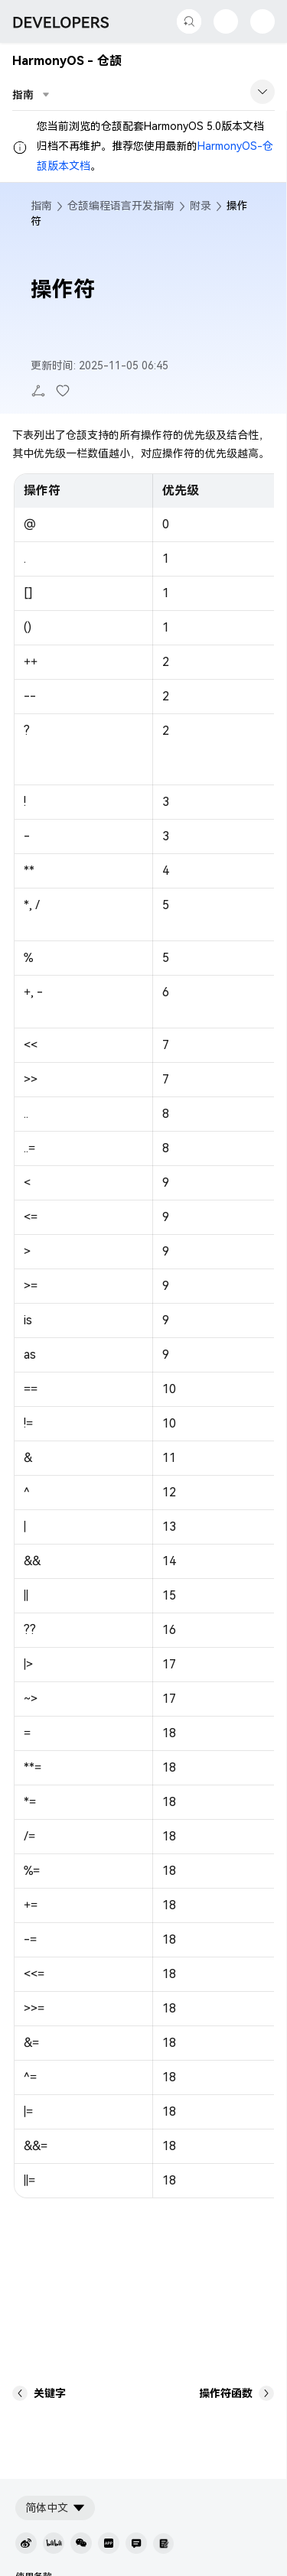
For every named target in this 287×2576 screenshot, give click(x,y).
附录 (200, 206)
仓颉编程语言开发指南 (120, 206)
